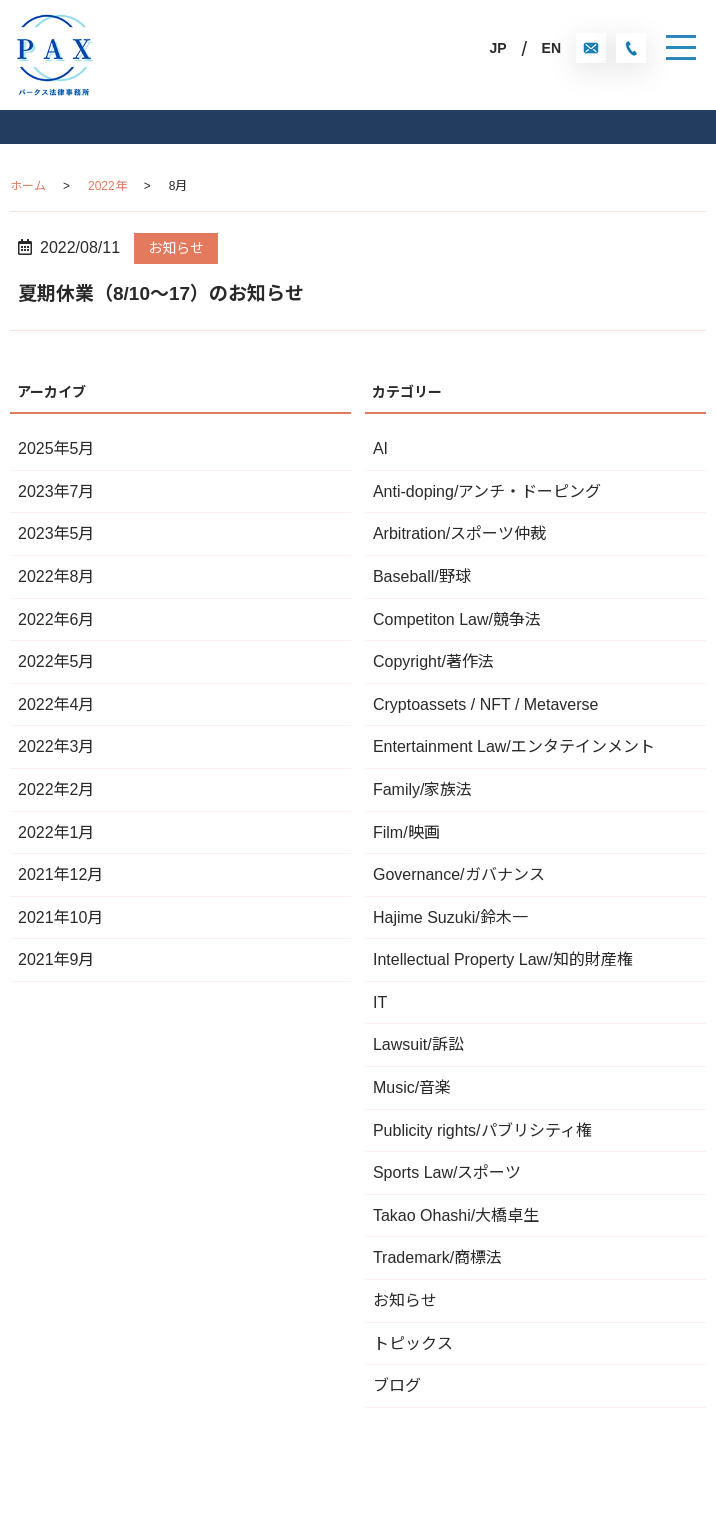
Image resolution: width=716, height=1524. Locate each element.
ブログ (397, 1385)
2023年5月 (56, 533)
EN (551, 48)
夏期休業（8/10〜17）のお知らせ (161, 293)
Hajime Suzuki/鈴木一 (450, 917)
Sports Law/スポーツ (447, 1172)
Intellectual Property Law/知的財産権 (503, 959)
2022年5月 (56, 661)
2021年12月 (60, 874)
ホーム (28, 186)
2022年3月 (56, 746)
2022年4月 (56, 704)
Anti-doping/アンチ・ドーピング (487, 491)
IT (380, 1002)
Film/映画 (406, 832)
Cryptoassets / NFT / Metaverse (486, 704)
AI (380, 448)
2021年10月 (60, 917)
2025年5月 (56, 448)
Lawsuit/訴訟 (418, 1044)
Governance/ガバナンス (459, 874)
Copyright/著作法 (433, 661)
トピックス (413, 1343)
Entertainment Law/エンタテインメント (514, 746)
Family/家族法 (423, 789)
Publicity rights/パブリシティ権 (482, 1130)
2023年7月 (56, 491)
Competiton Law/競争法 (457, 619)
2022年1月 (56, 832)
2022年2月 (56, 789)
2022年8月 (56, 576)
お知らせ (176, 248)
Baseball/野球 (422, 576)
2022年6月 (56, 619)
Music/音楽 (412, 1087)
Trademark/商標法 (437, 1257)
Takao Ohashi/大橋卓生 (456, 1215)
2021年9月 (56, 959)
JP (497, 48)
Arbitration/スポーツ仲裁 (459, 533)
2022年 (107, 186)
